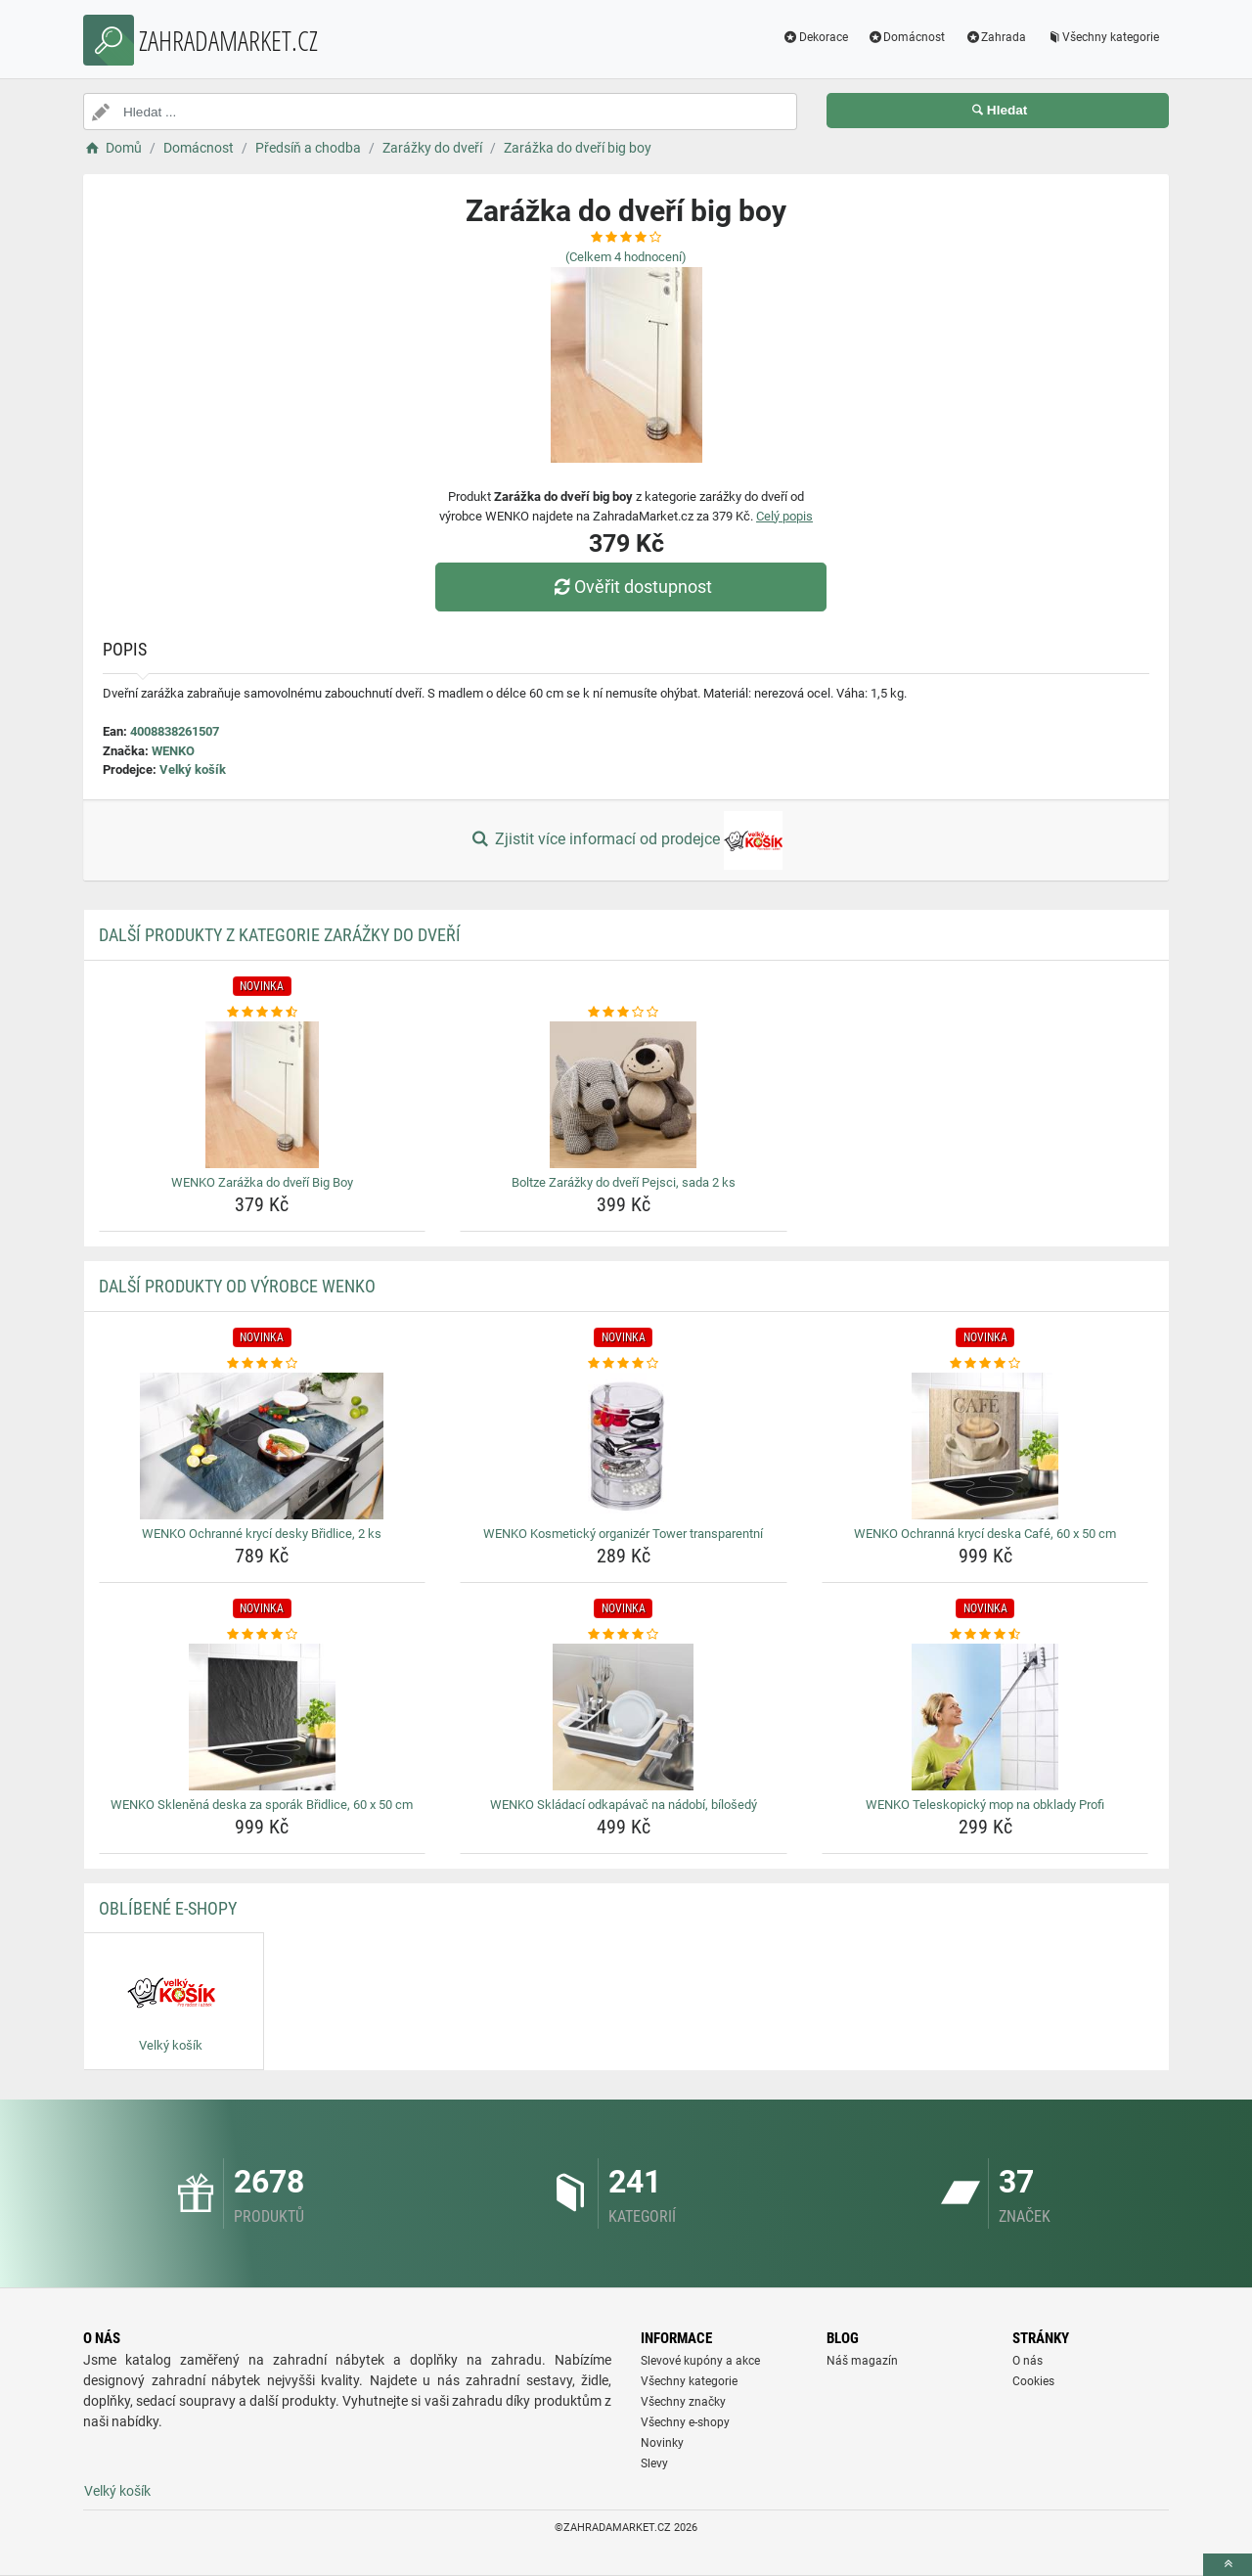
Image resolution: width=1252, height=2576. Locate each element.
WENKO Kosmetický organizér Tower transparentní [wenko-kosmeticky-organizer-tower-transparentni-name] (623, 1533)
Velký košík (192, 769)
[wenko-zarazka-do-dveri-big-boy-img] (262, 1094)
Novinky (662, 2443)
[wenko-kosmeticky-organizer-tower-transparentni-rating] (623, 1364)
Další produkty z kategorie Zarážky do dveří (280, 935)
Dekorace (815, 37)
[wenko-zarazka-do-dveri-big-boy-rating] (262, 1012)
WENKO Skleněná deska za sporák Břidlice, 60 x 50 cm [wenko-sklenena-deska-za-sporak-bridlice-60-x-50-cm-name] (262, 1804)
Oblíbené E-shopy (168, 1908)
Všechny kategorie (1102, 37)
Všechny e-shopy (685, 2422)
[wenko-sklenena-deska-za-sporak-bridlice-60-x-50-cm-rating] (262, 1635)
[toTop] (1227, 2564)
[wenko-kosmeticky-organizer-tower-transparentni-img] (623, 1446)
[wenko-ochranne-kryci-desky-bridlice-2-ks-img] (262, 1446)
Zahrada (995, 37)
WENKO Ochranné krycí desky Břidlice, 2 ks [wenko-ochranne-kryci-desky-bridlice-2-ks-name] (261, 1533)
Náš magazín (862, 2361)
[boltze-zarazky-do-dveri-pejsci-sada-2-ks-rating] (623, 1012)
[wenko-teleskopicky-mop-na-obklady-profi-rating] (985, 1635)
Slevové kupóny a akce (700, 2361)
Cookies (1033, 2381)
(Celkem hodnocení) (626, 256)
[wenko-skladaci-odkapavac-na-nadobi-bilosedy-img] (623, 1717)
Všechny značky (683, 2402)
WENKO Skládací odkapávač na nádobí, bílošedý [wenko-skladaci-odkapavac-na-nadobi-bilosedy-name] (623, 1804)
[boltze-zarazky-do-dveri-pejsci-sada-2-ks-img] (623, 1094)
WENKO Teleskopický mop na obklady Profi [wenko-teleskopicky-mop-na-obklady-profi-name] (985, 1804)
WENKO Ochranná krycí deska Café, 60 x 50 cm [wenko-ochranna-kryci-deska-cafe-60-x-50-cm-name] (985, 1533)
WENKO (173, 751)
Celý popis (784, 516)
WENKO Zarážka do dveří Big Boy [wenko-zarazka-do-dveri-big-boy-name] (262, 1182)
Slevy (654, 2463)
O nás (1027, 2361)
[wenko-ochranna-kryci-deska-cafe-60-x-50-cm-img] (985, 1446)
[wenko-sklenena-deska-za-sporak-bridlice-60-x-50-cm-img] (262, 1717)
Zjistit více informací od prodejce (626, 840)
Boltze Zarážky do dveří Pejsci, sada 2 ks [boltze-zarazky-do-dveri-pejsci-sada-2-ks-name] (624, 1182)
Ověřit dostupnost (631, 586)
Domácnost (907, 37)
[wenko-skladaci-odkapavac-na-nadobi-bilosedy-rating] (623, 1635)
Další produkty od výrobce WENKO (237, 1286)
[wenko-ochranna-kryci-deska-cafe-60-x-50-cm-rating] (985, 1364)
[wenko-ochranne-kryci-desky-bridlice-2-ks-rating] (262, 1364)
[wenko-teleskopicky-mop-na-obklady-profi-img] (985, 1717)
